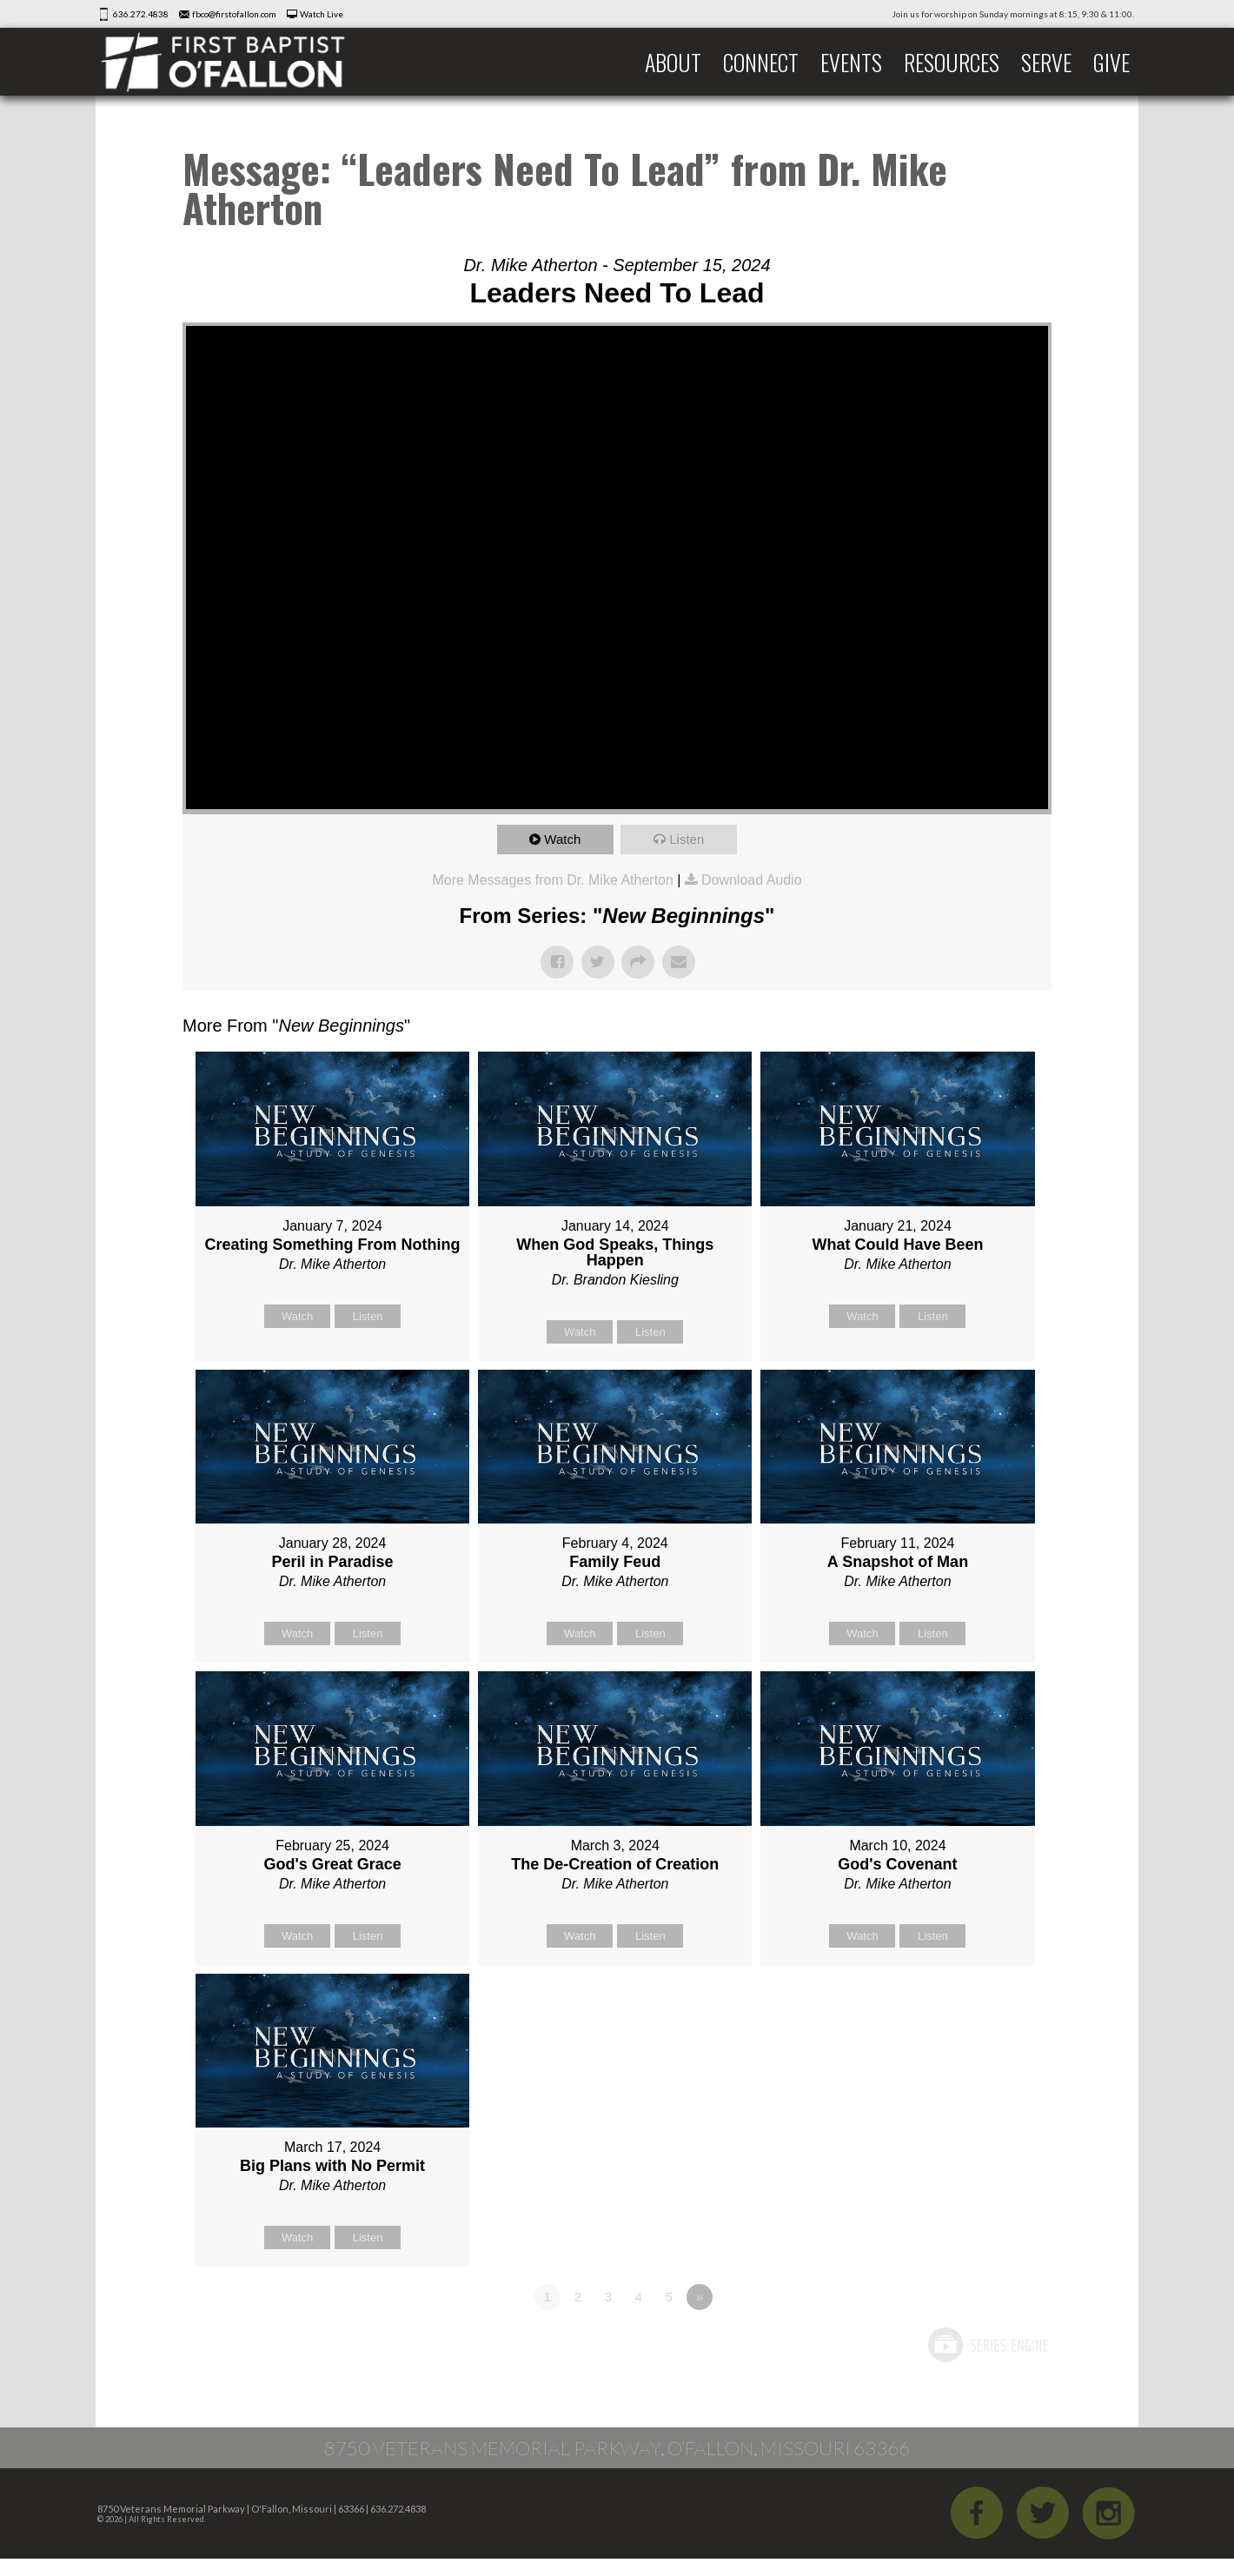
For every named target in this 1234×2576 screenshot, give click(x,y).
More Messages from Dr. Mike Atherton (552, 880)
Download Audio (751, 880)
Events (851, 62)
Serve (1046, 62)
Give (1111, 62)
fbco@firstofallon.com (234, 14)
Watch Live (321, 14)
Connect (761, 62)
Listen (686, 839)
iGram (1109, 2512)
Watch (562, 839)
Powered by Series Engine (987, 2344)
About (673, 62)
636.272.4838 (141, 14)
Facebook (977, 2512)
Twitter (1043, 2512)
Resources (951, 62)
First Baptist (235, 62)
